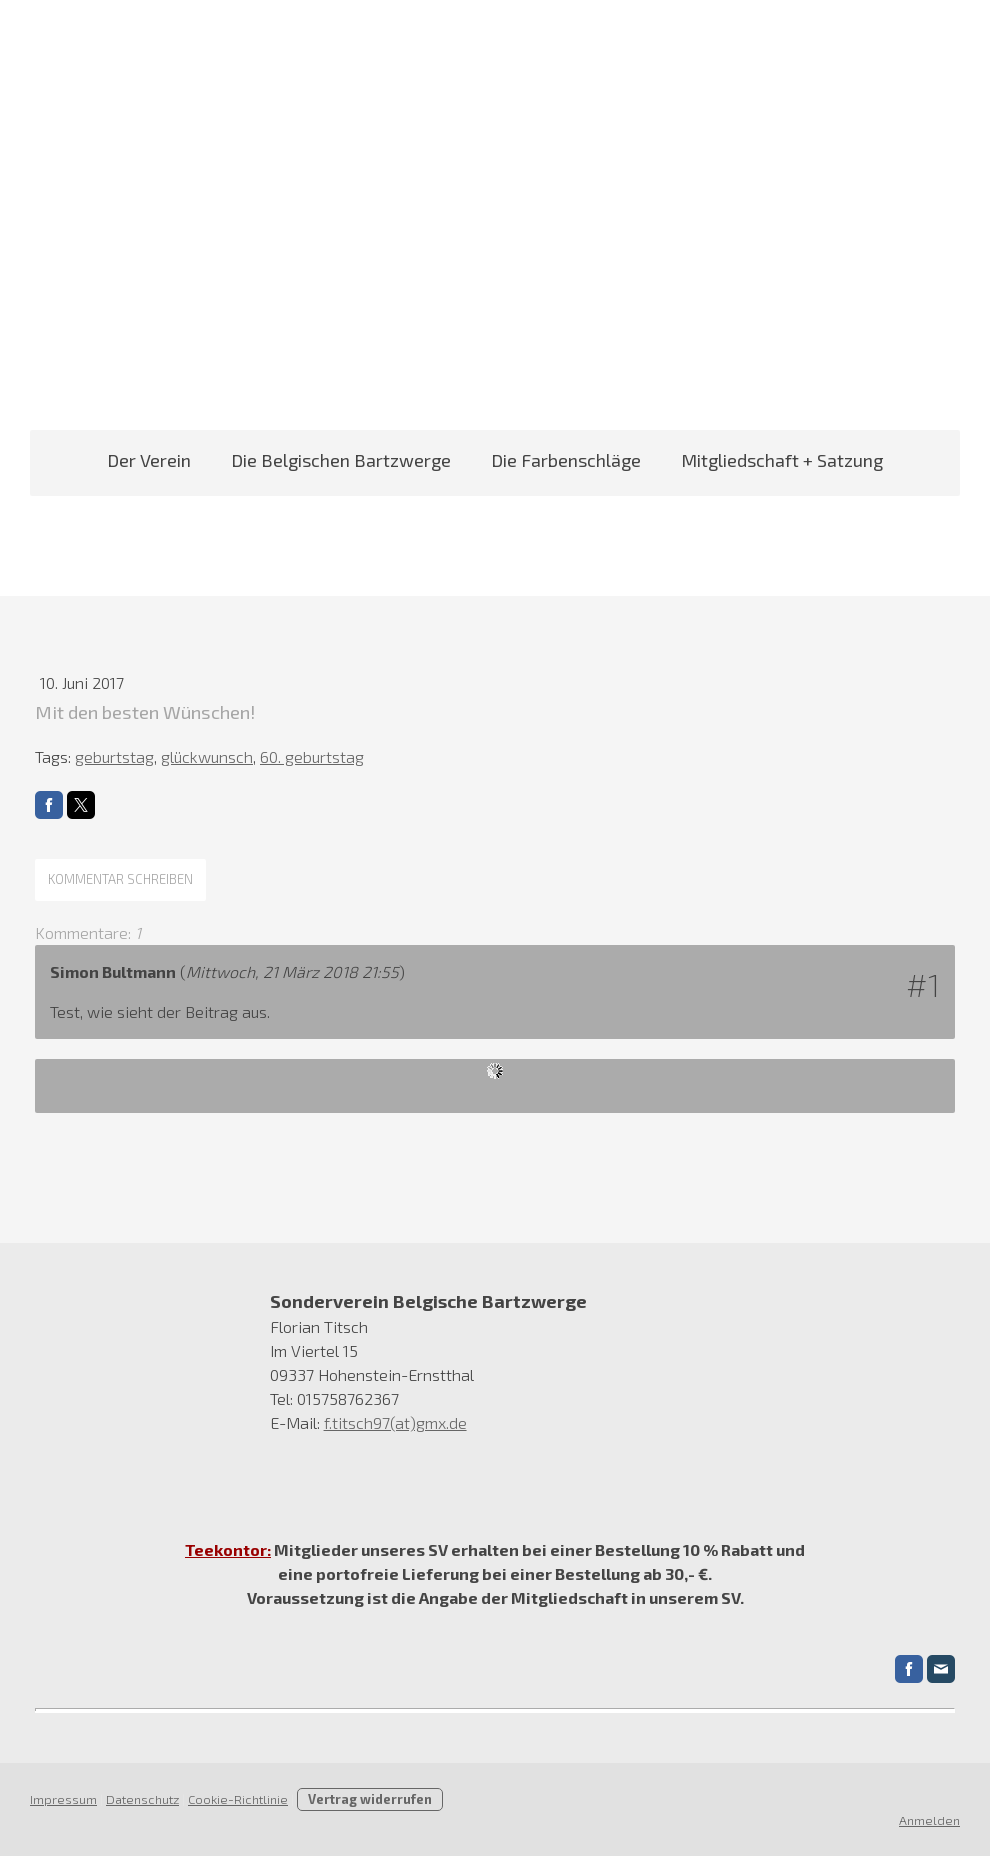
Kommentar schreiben (120, 879)
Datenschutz (142, 1799)
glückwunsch (207, 756)
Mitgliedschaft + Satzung (782, 460)
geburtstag (114, 756)
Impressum (63, 1799)
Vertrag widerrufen (370, 1799)
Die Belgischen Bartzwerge (341, 460)
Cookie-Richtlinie (238, 1799)
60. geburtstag (312, 756)
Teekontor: (228, 1549)
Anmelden (929, 1820)
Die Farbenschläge (566, 460)
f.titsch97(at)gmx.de (395, 1422)
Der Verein (149, 460)
